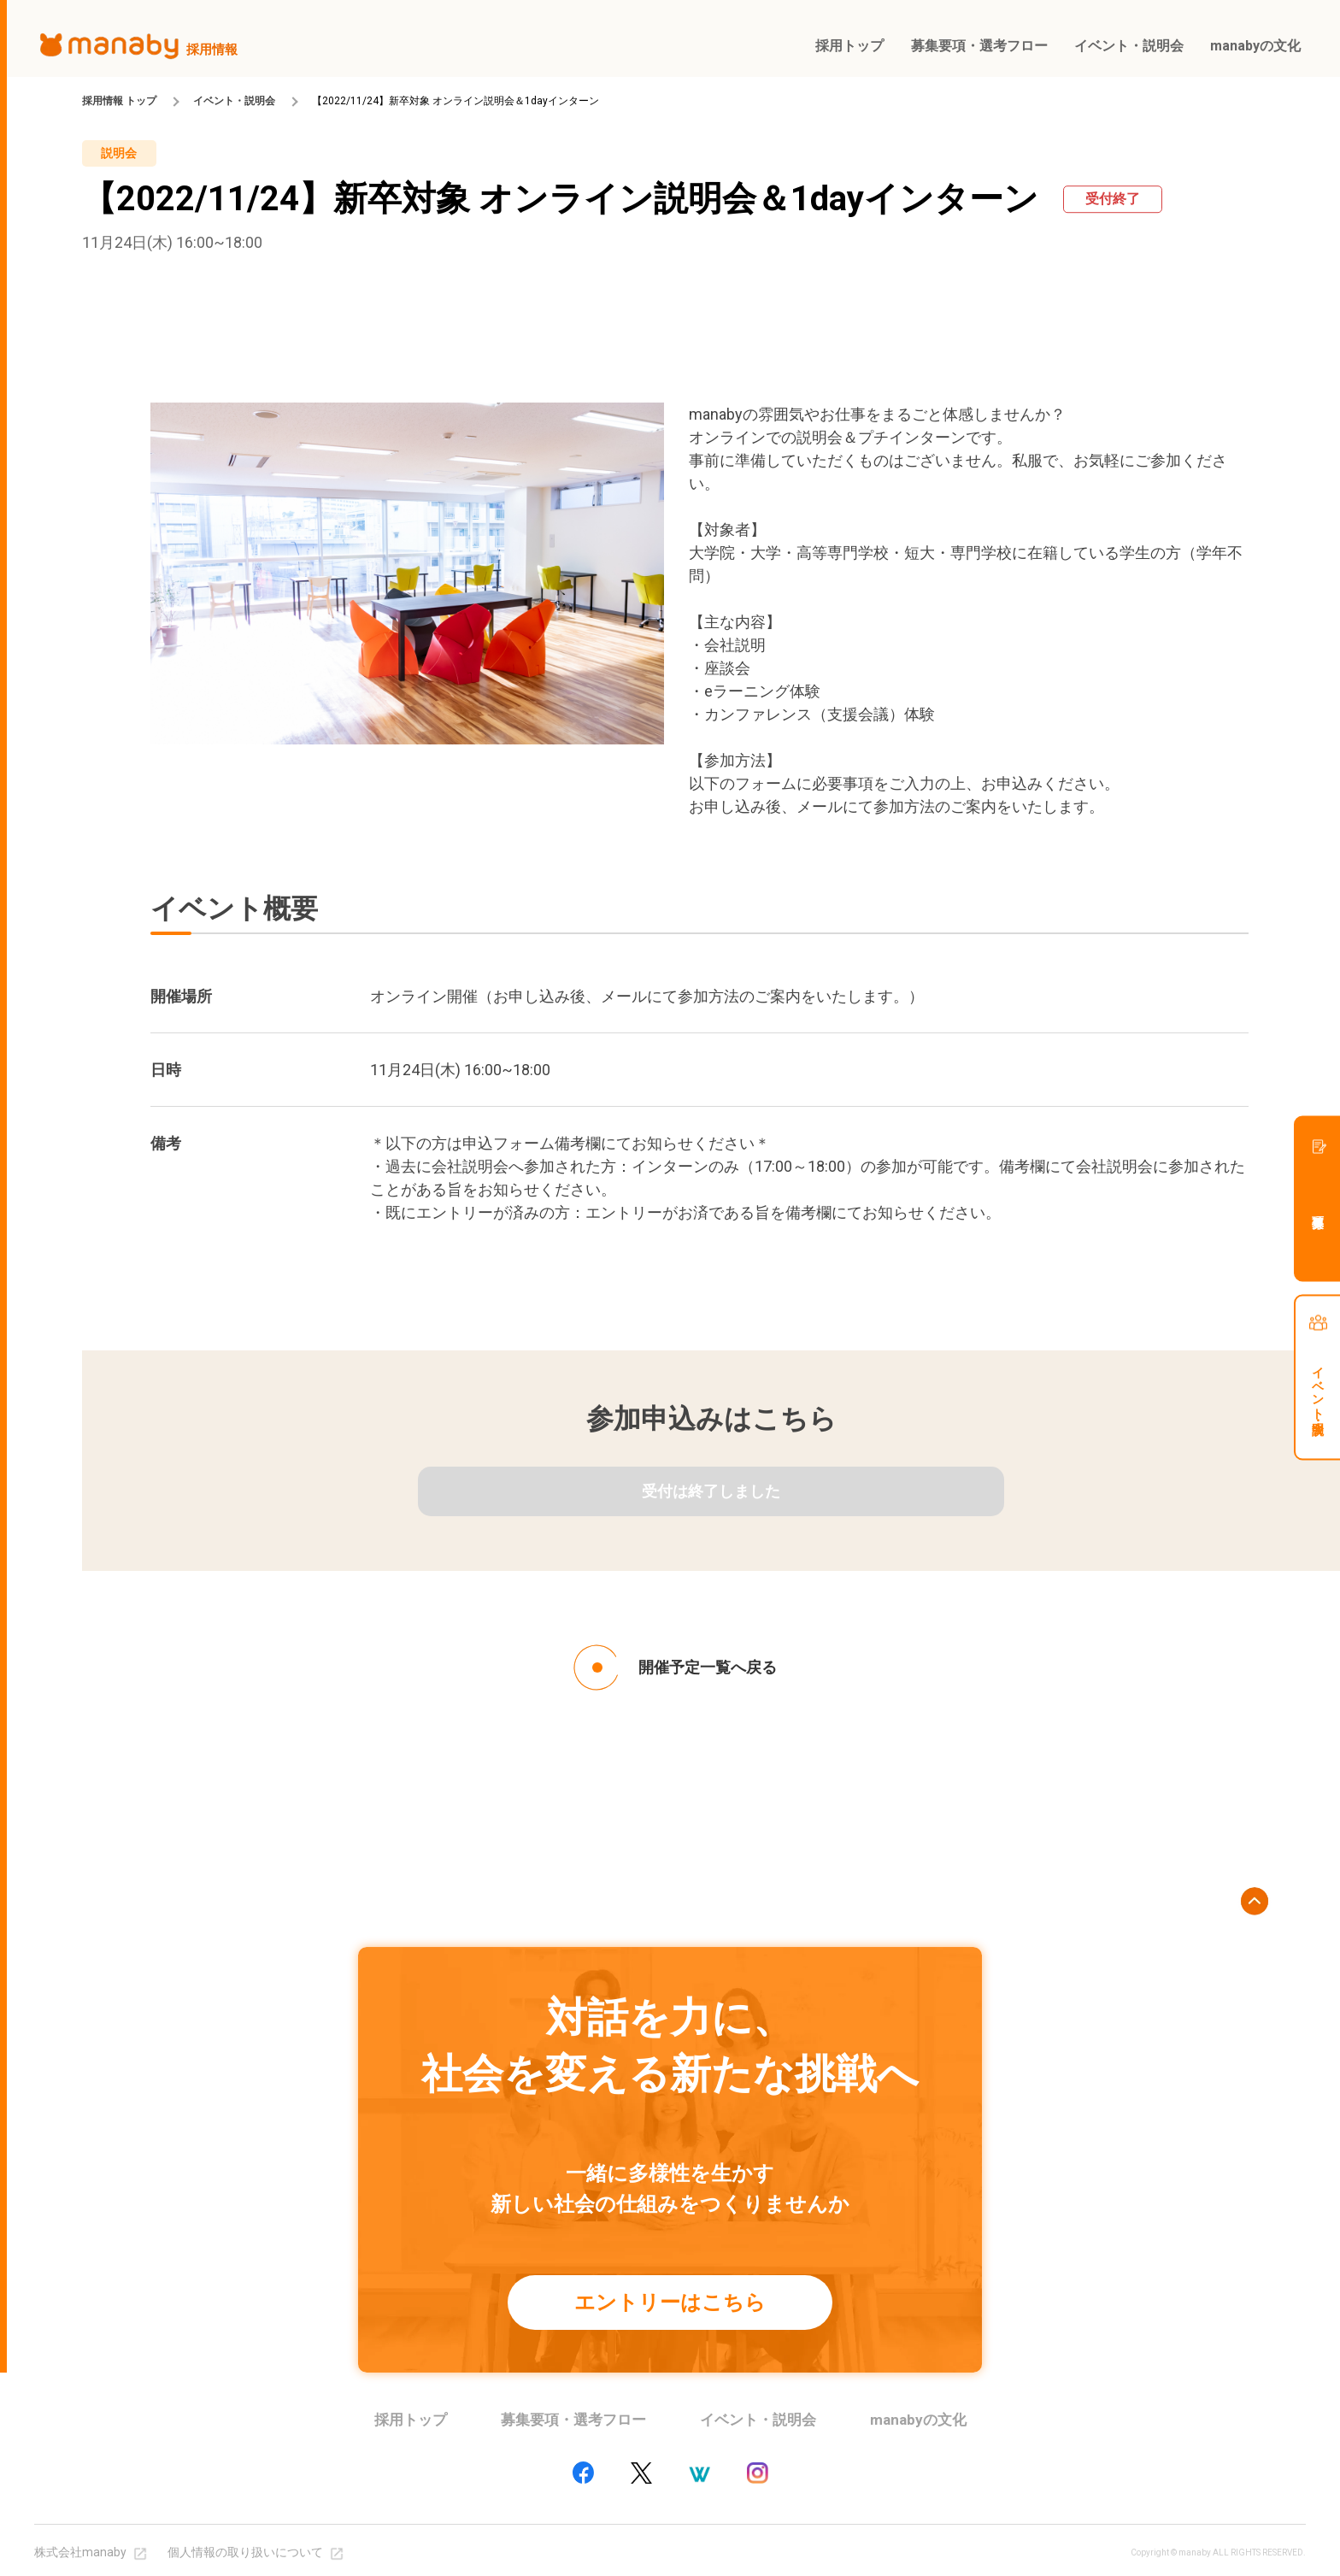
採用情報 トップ (119, 101)
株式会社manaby (80, 2552)
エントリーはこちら (670, 2302)
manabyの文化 (918, 2419)
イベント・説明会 (234, 101)
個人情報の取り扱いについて (245, 2552)
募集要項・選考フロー (573, 2419)
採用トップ (410, 2419)
